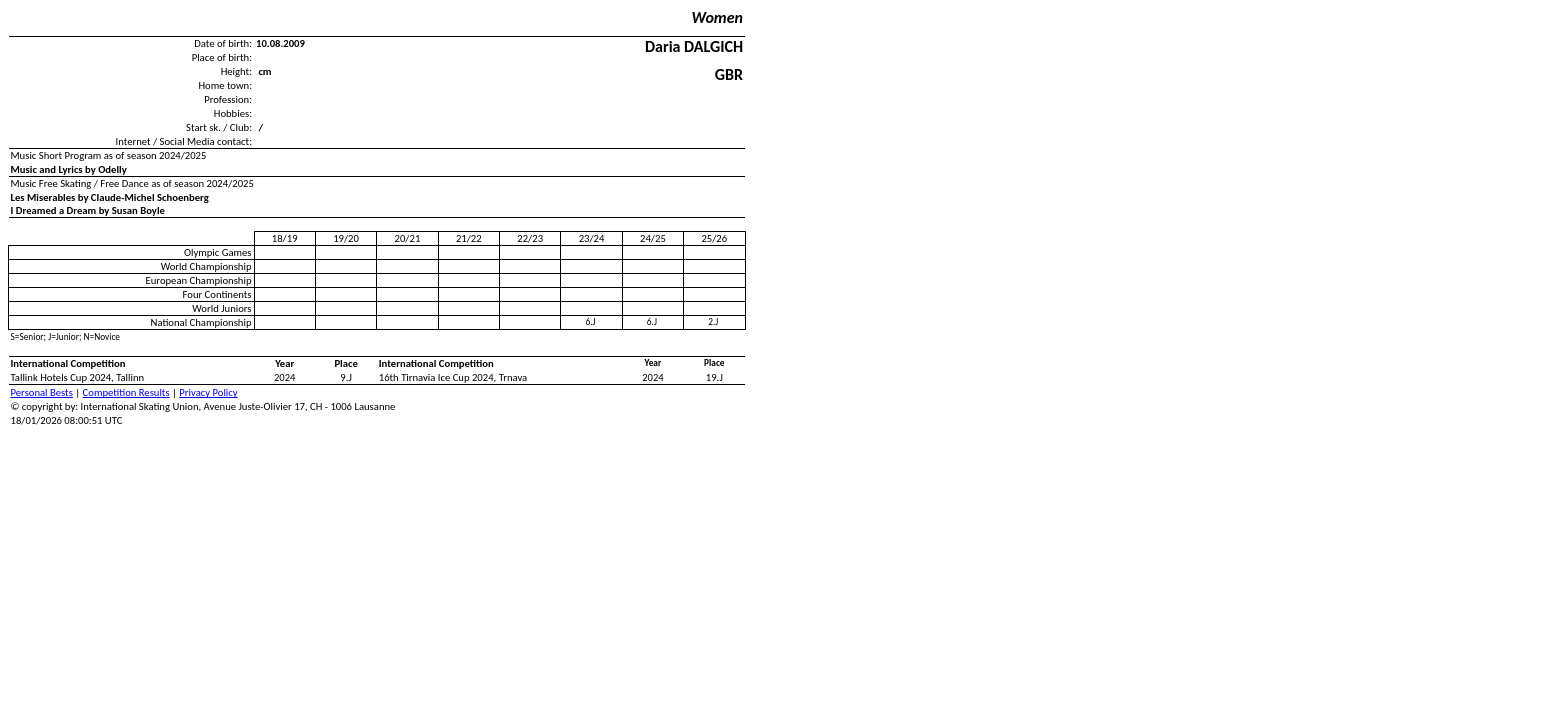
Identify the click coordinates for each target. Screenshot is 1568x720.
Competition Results (126, 392)
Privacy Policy (208, 392)
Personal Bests (42, 392)
